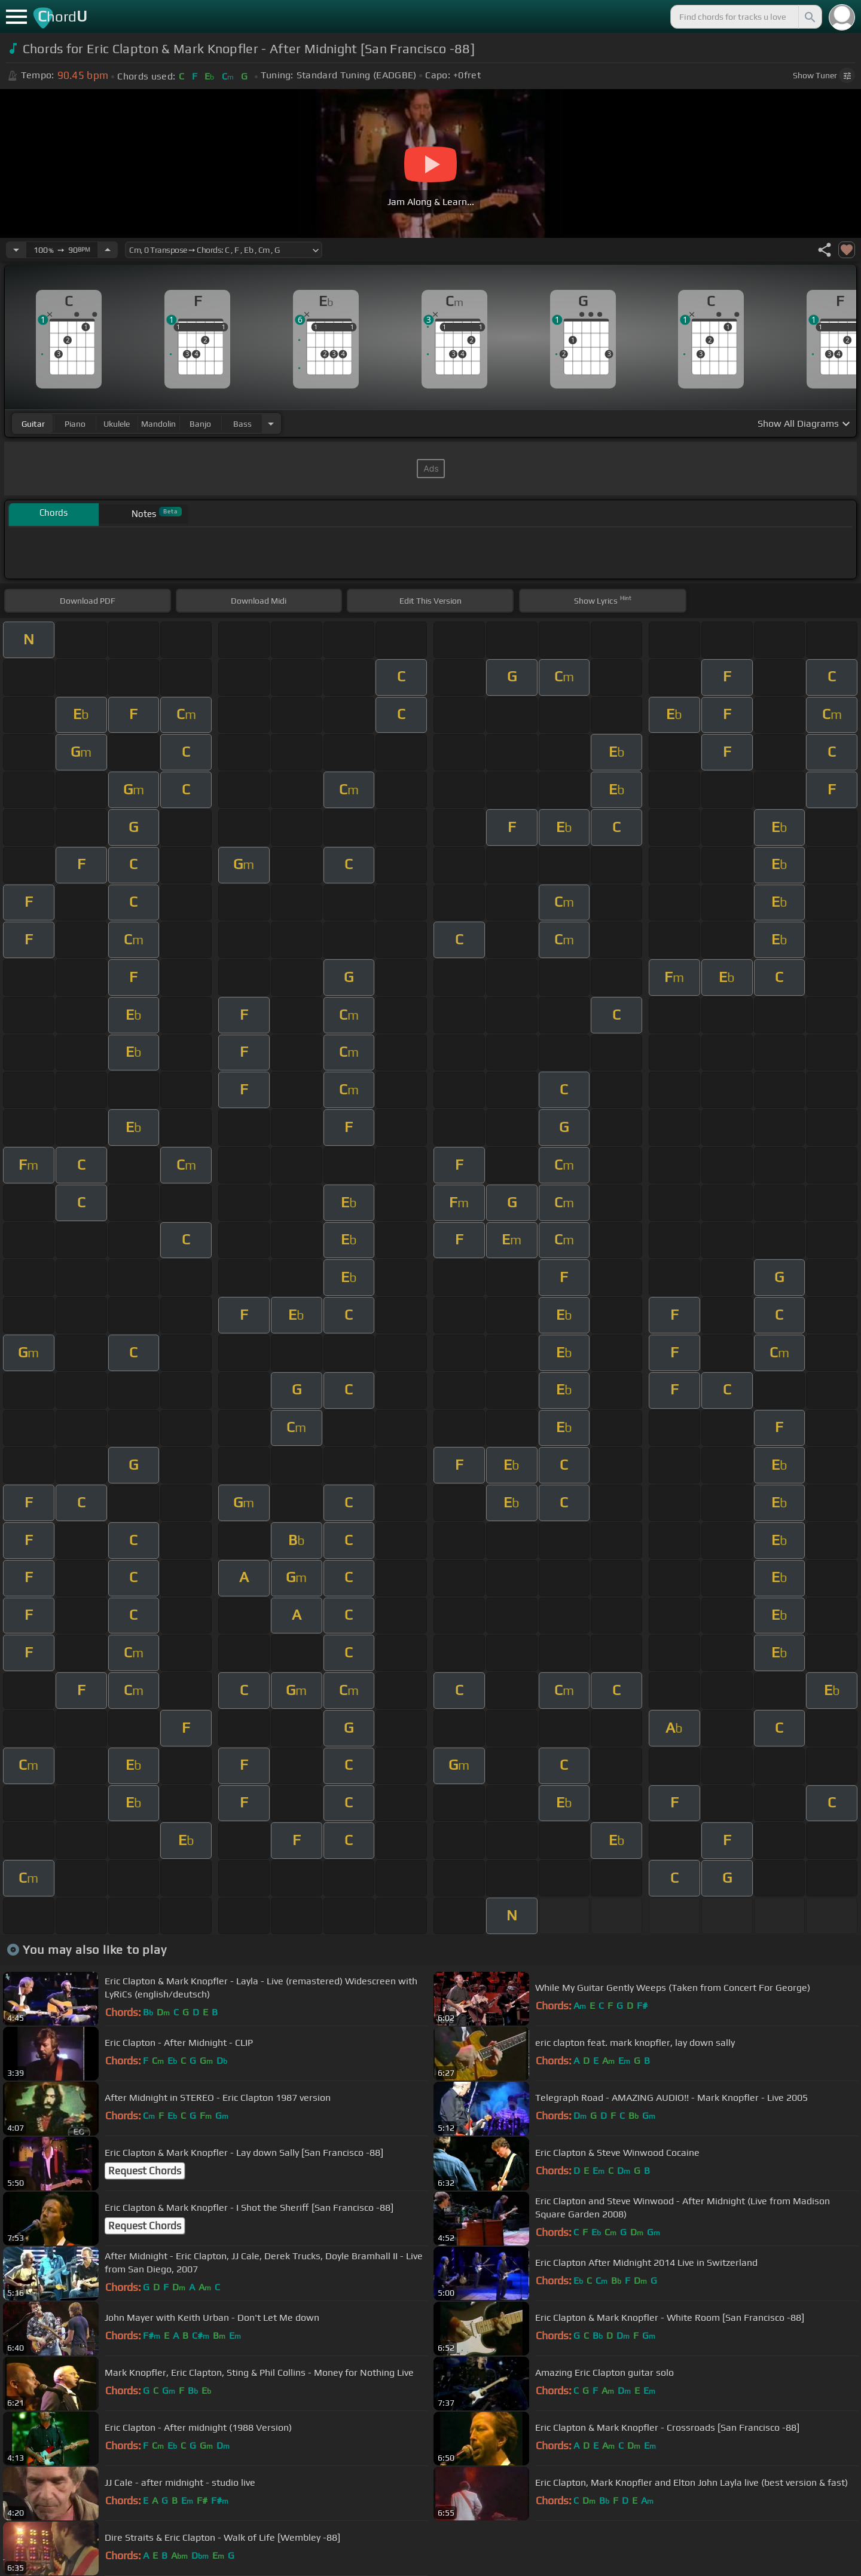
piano (75, 424)
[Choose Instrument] (271, 423)
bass (242, 424)
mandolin (158, 424)
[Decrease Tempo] (16, 249)
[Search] (809, 17)
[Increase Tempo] (107, 249)
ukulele (116, 424)
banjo (200, 424)
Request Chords (144, 2171)
